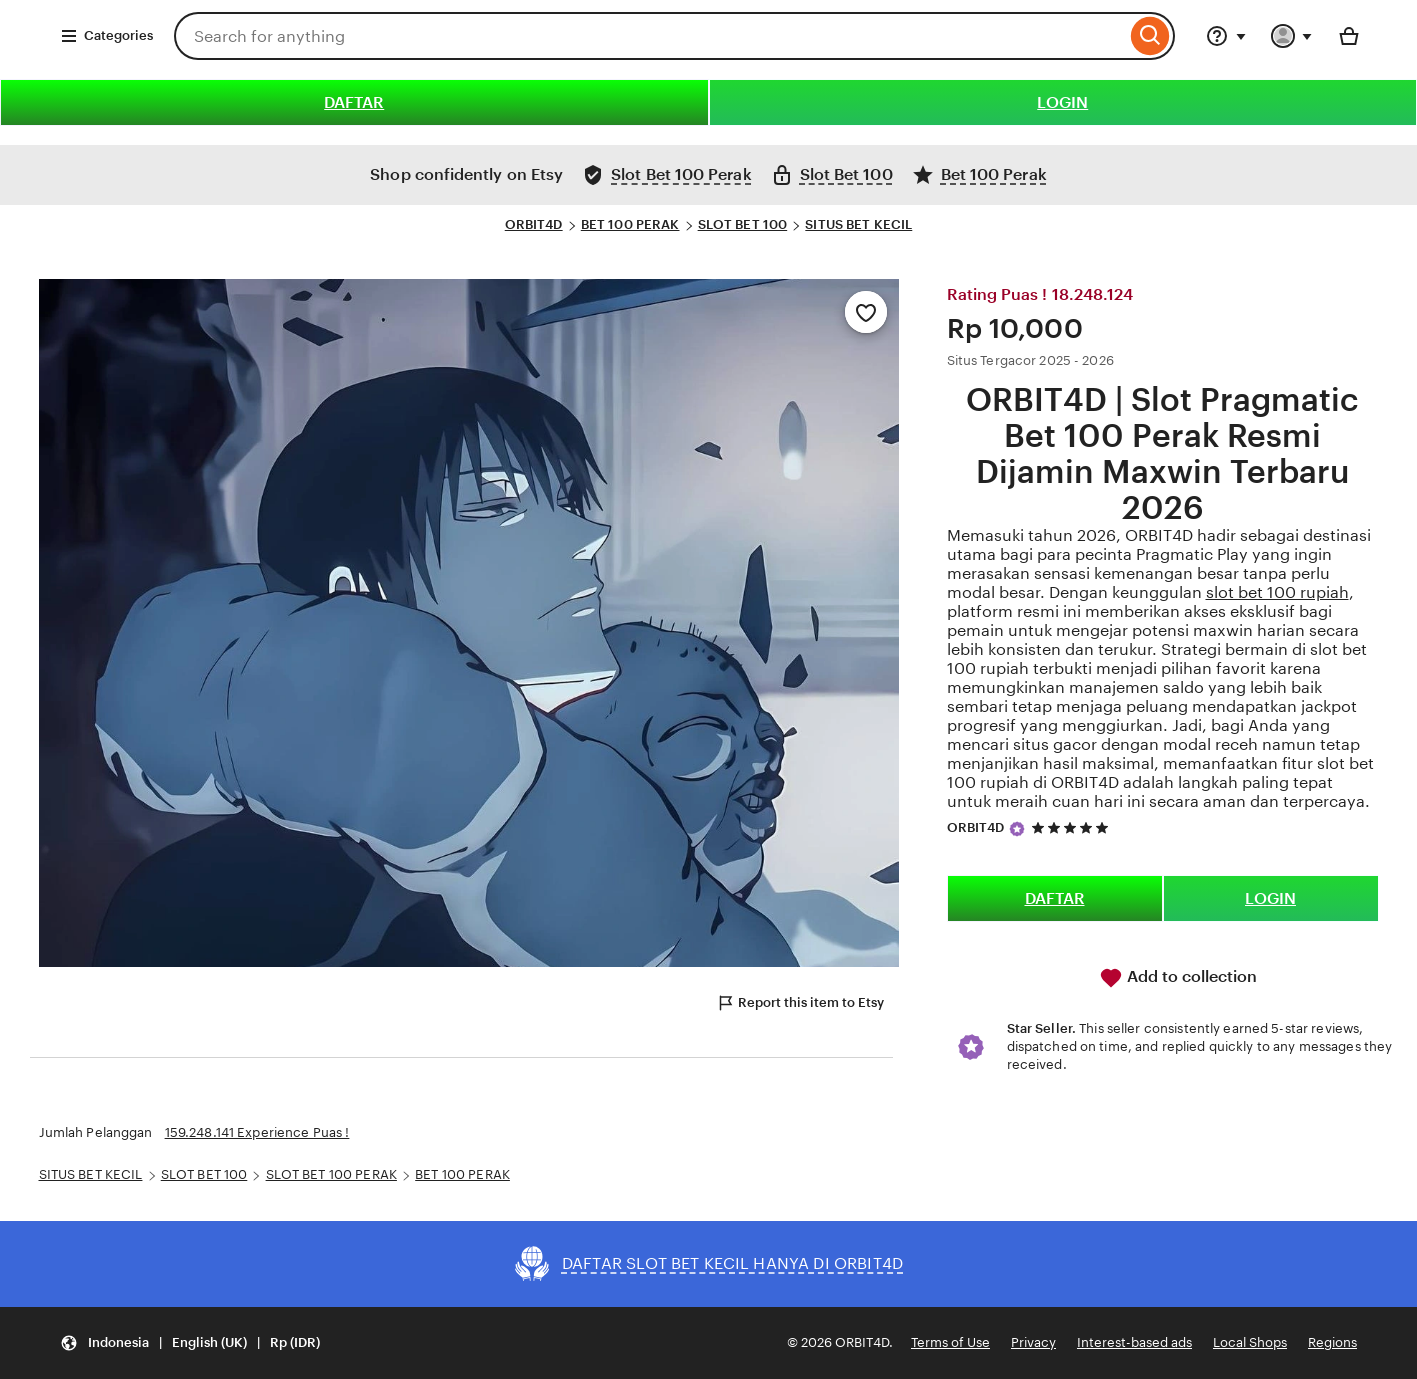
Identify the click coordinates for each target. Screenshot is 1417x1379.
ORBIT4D (534, 224)
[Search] (1150, 36)
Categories (106, 36)
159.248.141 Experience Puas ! (257, 1132)
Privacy (1033, 1342)
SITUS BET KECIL (858, 224)
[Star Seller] (1017, 829)
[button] (190, 1343)
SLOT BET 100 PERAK (331, 1174)
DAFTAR (354, 102)
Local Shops (1250, 1342)
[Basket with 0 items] (1349, 36)
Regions (1332, 1342)
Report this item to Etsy (800, 1003)
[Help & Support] (1226, 36)
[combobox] (650, 36)
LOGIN (1062, 102)
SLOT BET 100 (743, 224)
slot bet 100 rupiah (1277, 592)
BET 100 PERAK (630, 224)
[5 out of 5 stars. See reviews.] (1073, 827)
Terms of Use (950, 1342)
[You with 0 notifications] (1292, 36)
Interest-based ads (1134, 1342)
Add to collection (1178, 978)
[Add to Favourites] (866, 312)
